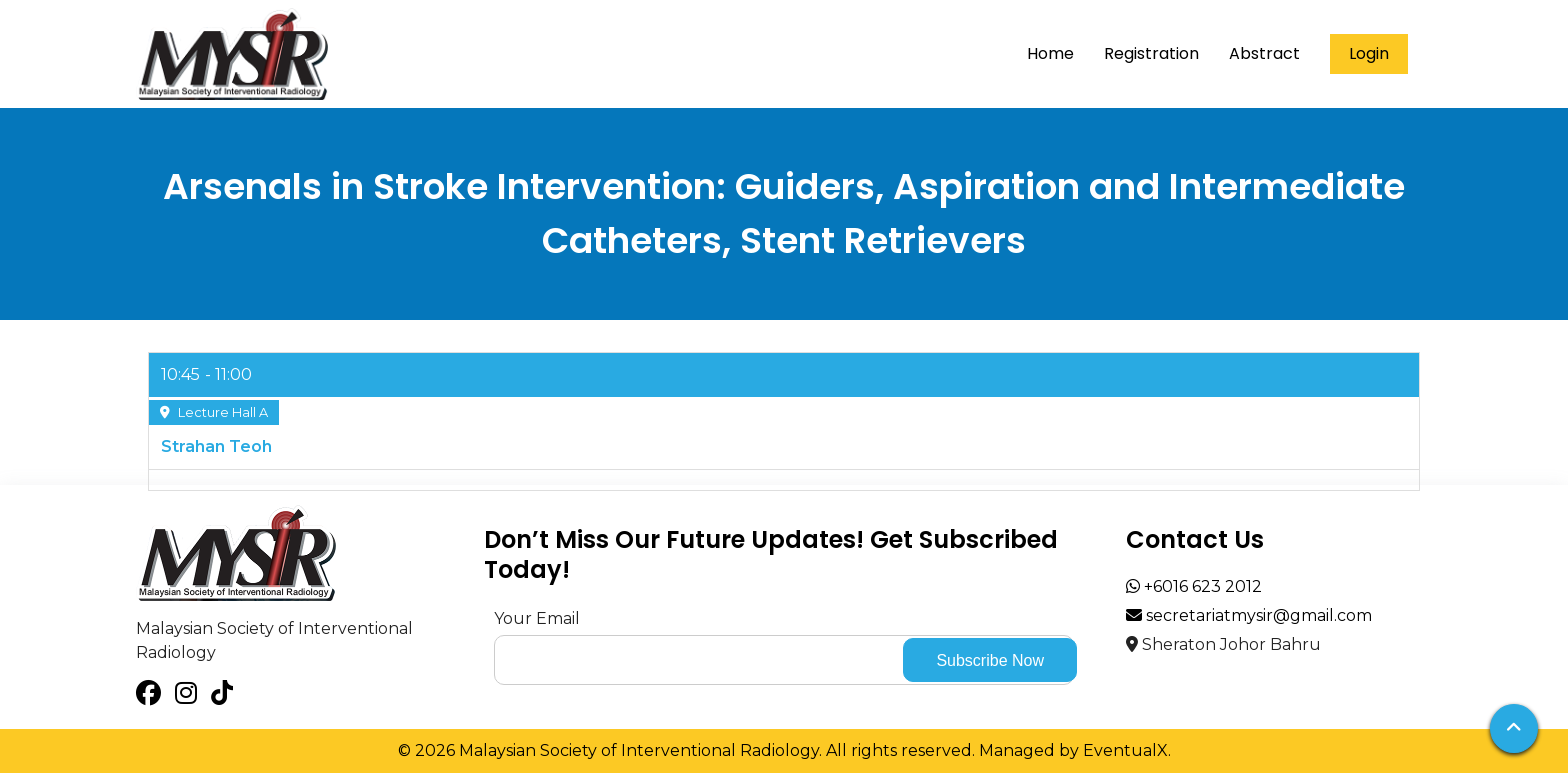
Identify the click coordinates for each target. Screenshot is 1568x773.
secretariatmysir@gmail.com (1249, 615)
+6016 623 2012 (1194, 586)
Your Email (537, 618)
